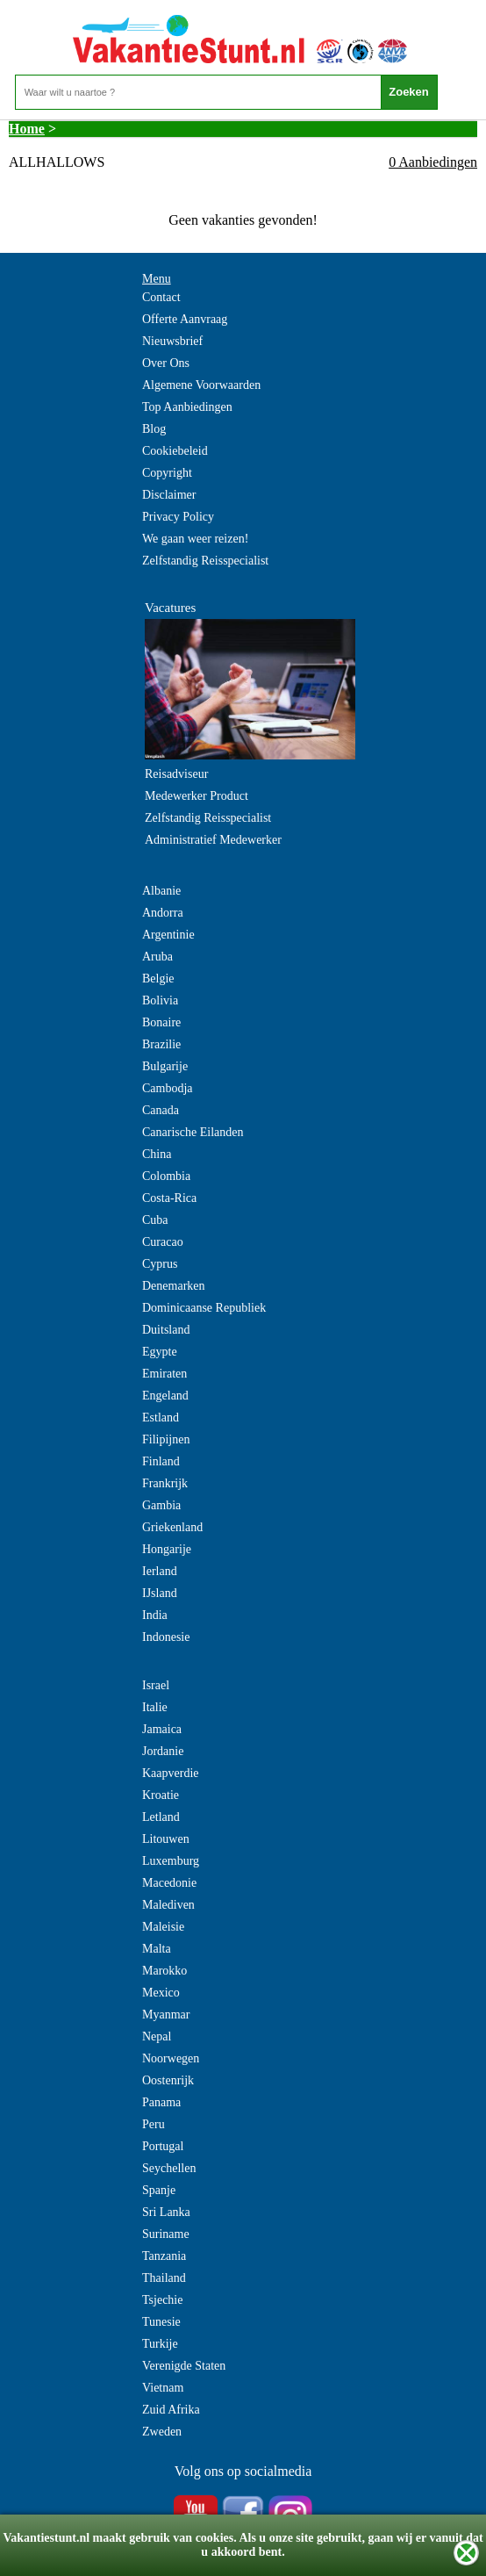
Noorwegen (170, 2058)
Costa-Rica (169, 1198)
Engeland (165, 1395)
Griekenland (172, 1527)
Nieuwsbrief (172, 341)
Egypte (159, 1351)
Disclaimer (169, 494)
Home (27, 128)
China (156, 1154)
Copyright (167, 472)
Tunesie (161, 2321)
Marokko (164, 1970)
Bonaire (161, 1022)
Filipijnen (165, 1439)
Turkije (160, 2343)
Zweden (162, 2431)
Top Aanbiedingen (187, 407)
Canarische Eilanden (192, 1132)
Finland (161, 1461)
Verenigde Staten (183, 2365)
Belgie (158, 978)
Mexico (161, 1992)
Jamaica (162, 1729)
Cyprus (159, 1263)
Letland (161, 1817)
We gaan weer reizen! (195, 538)
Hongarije (166, 1549)
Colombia (166, 1176)
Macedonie (169, 1882)
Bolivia (160, 1000)
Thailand (164, 2278)
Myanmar (165, 2014)
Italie (155, 1707)
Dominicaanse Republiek (204, 1307)
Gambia (161, 1505)
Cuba (155, 1220)
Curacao (162, 1241)
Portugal (162, 2146)
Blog (154, 428)
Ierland (159, 1571)
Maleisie (163, 1926)
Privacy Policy (178, 516)
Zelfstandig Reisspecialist (205, 560)
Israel (155, 1685)
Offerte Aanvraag (184, 319)
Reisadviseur (176, 774)
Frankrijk (165, 1483)
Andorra (162, 912)
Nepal (156, 2036)
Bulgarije (165, 1066)
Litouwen (165, 1839)
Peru (153, 2124)
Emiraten (164, 1373)
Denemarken (173, 1285)
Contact (161, 297)
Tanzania (164, 2256)
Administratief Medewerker (213, 839)
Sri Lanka (166, 2212)
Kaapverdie (170, 1773)
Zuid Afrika (171, 2409)
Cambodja (167, 1088)
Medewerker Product (196, 795)
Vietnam (162, 2387)
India (155, 1615)
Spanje (158, 2190)
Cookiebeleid (175, 450)
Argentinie (168, 934)
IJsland (159, 1593)
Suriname (165, 2234)
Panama (161, 2102)
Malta (156, 1948)
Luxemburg (170, 1860)
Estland (160, 1417)
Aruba (157, 956)
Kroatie (160, 1795)
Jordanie (162, 1751)
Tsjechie (162, 2299)
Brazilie (161, 1044)
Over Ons (165, 363)
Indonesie (165, 1637)
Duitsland (165, 1329)
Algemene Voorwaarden (201, 385)
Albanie (161, 890)
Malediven (168, 1904)
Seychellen (169, 2168)
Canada (160, 1110)
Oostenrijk (168, 2080)
